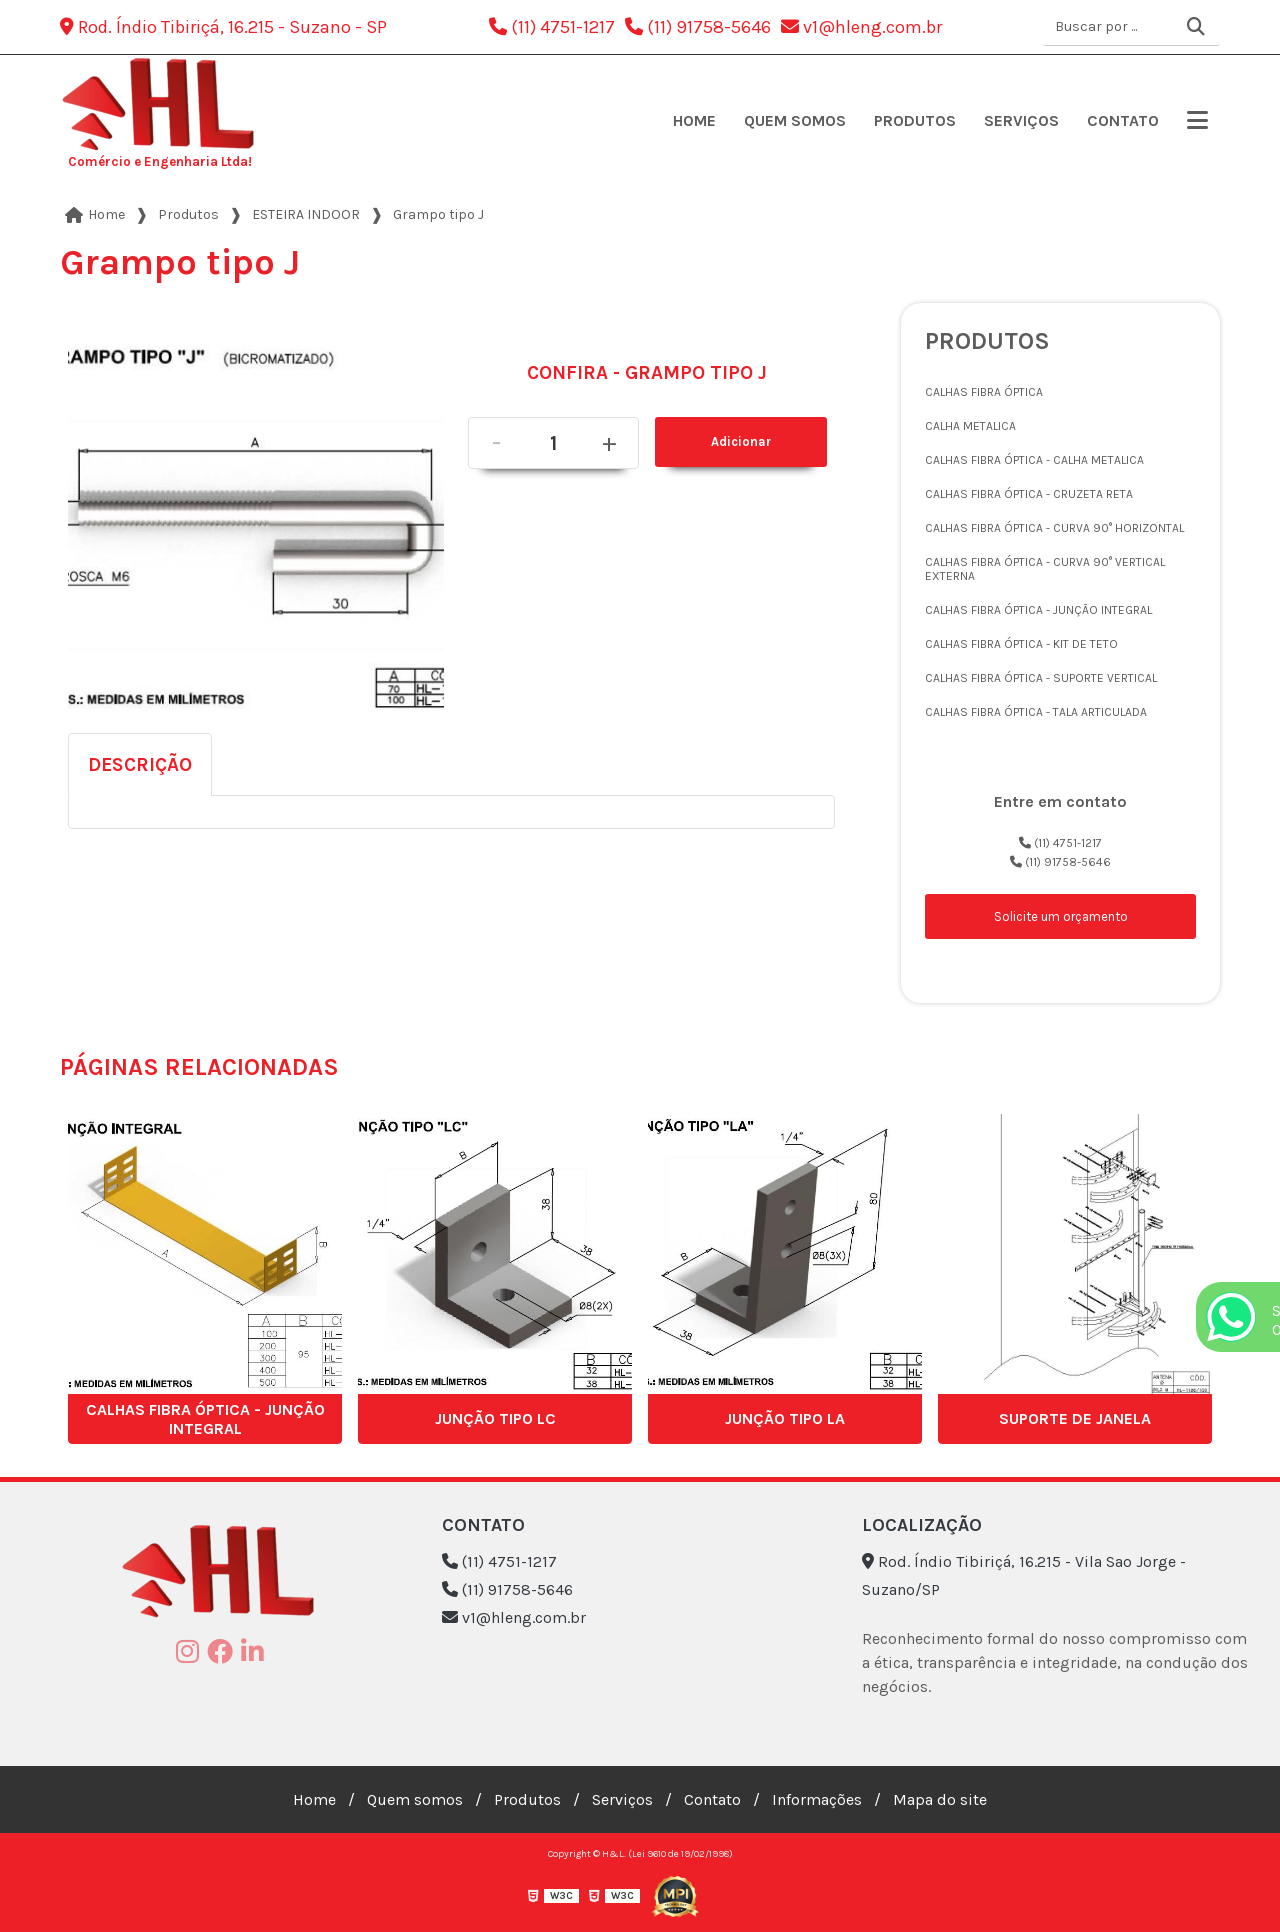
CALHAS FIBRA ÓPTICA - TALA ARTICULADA (1036, 712)
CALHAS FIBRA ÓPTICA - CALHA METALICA (1034, 460)
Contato (1123, 120)
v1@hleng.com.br (861, 27)
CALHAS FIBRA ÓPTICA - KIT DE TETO (1021, 644)
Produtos (915, 120)
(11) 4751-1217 (552, 27)
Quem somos (795, 120)
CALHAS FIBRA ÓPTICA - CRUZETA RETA (1029, 494)
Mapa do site (940, 1799)
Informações (817, 1799)
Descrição (140, 764)
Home (694, 120)
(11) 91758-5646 (698, 27)
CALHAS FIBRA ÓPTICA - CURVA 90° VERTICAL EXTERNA (1045, 569)
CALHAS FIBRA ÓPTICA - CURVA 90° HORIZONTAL (1054, 528)
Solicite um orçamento (1061, 916)
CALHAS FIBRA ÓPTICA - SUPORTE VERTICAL (1041, 678)
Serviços (1021, 120)
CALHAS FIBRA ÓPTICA (984, 392)
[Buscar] (1196, 27)
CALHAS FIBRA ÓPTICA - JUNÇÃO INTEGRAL (1038, 610)
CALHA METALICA (970, 426)
